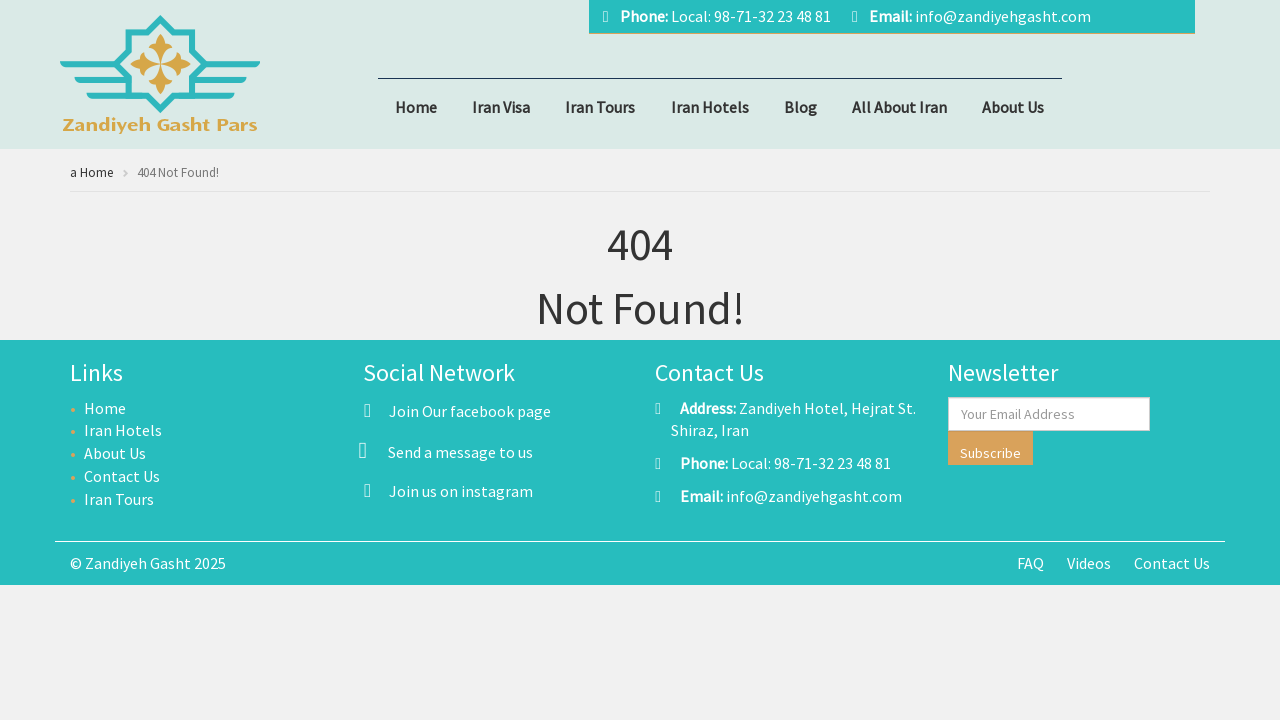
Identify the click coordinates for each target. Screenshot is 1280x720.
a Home (91, 172)
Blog (800, 107)
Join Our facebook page (457, 411)
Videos (1089, 563)
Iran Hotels (710, 107)
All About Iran (899, 107)
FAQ (1030, 563)
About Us (1013, 107)
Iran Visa (501, 107)
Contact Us (122, 476)
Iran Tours (600, 107)
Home (416, 107)
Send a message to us (460, 452)
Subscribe (990, 453)
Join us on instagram (448, 491)
